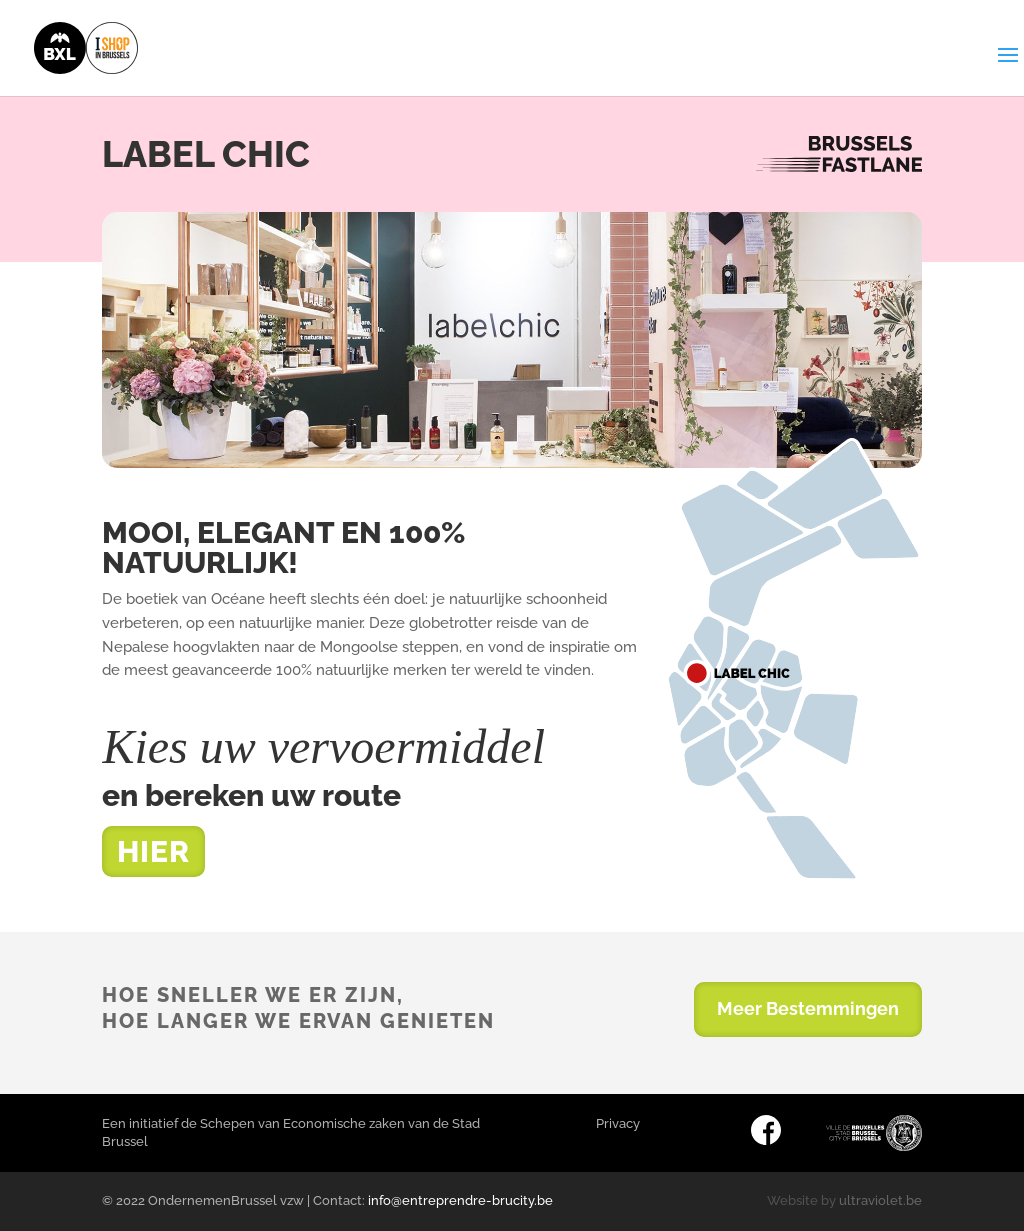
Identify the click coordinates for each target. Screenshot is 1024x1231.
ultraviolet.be (880, 1200)
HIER (153, 851)
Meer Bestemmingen (808, 1008)
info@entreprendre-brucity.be (460, 1200)
